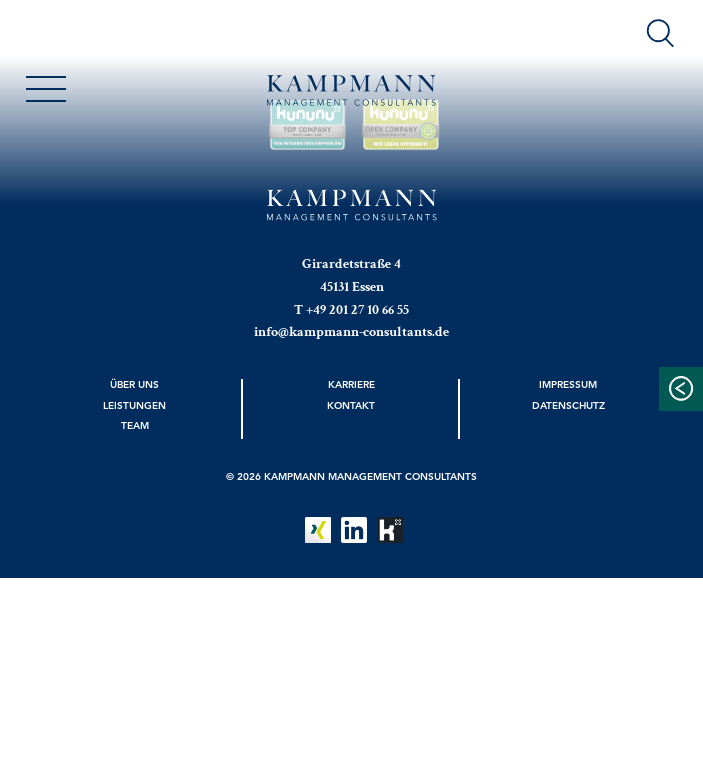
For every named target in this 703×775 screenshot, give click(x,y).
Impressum (568, 384)
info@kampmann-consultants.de (351, 332)
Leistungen (134, 405)
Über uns (134, 384)
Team (135, 425)
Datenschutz (568, 405)
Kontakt (351, 405)
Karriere (351, 384)
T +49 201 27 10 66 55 (351, 310)
